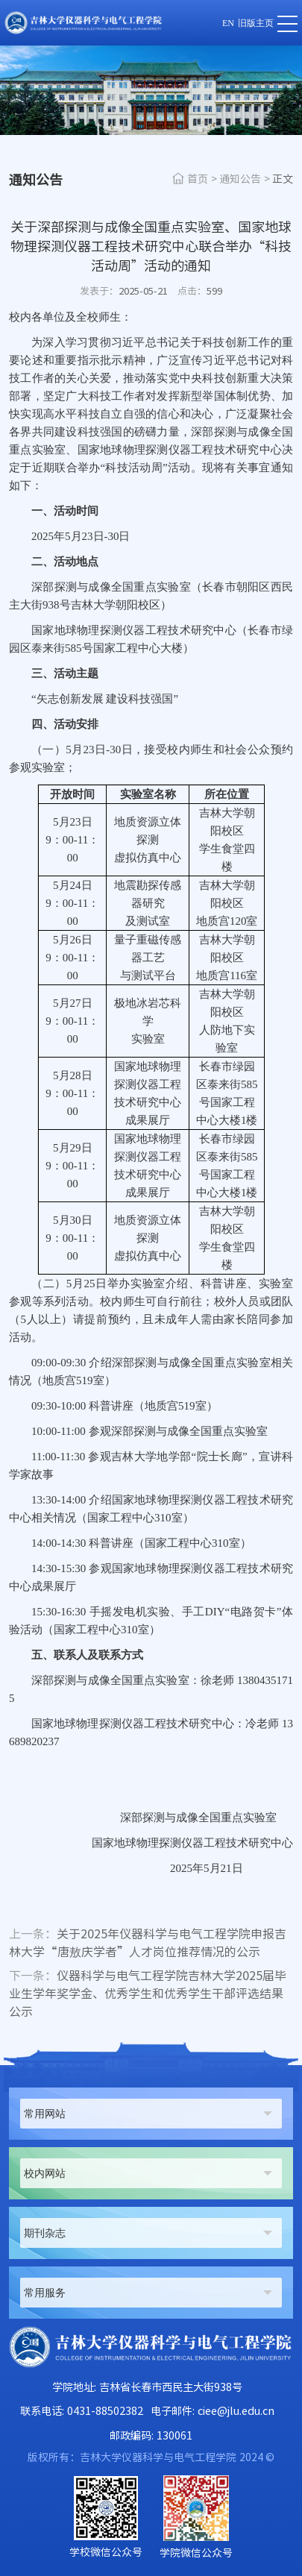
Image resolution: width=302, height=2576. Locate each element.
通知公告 (240, 179)
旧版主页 (256, 23)
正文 (282, 179)
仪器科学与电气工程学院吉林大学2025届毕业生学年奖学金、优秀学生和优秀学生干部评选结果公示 (147, 1993)
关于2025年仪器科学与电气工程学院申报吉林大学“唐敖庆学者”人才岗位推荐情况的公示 (147, 1943)
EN (228, 23)
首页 (197, 179)
